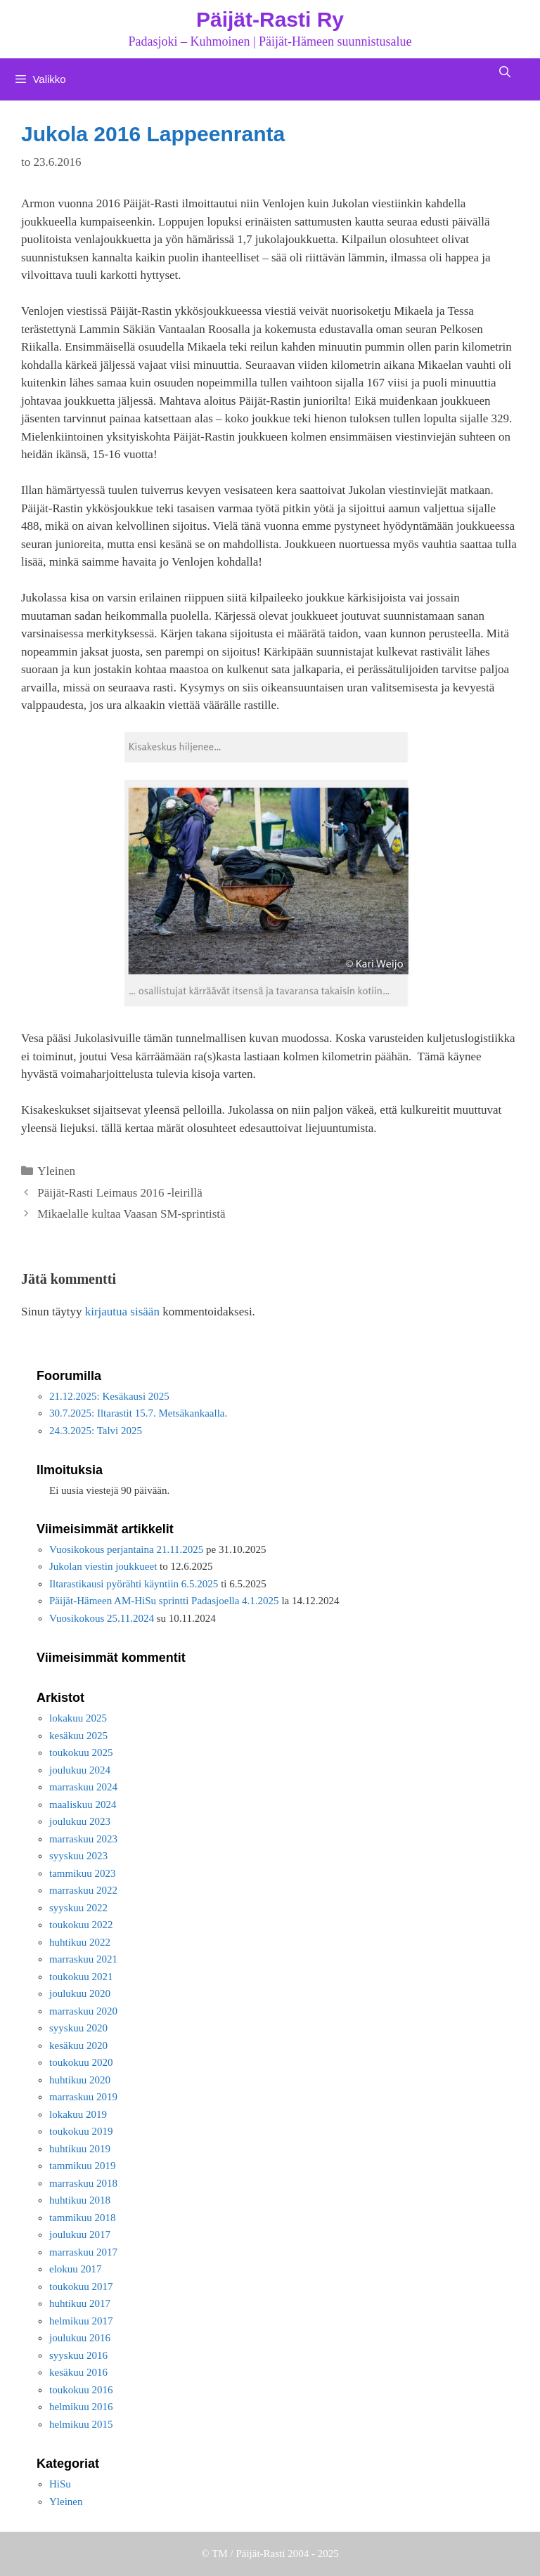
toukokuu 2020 (80, 2062)
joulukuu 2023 (79, 1821)
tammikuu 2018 (82, 2217)
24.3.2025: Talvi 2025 (95, 1430)
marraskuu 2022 (83, 1890)
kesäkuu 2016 (78, 2372)
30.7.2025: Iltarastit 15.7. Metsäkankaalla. (138, 1413)
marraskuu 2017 (83, 2252)
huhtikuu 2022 (79, 1942)
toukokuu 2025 (80, 1752)
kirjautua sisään (122, 1311)
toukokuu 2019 (80, 2131)
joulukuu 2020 (79, 1993)
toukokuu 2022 (80, 1924)
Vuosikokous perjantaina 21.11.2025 (126, 1549)
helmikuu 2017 (80, 2321)
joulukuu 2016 (79, 2337)
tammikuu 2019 (82, 2165)
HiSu (60, 2484)
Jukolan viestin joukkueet (103, 1566)
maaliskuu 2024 (82, 1804)
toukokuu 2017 (80, 2286)
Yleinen (56, 1171)
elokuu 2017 (75, 2269)
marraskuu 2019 (83, 2096)
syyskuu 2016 (78, 2355)
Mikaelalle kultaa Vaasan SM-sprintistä (131, 1214)
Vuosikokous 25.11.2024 (101, 1618)
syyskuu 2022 (78, 1907)
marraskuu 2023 (83, 1839)
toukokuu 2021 (80, 1976)
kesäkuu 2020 (78, 2045)
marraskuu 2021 (83, 1959)
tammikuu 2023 (82, 1873)
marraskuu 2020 (83, 2011)
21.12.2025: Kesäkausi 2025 (109, 1396)
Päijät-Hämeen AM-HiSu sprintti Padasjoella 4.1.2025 (164, 1600)
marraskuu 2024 (83, 1787)
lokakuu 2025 (78, 1718)
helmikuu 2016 (80, 2406)
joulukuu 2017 (79, 2234)
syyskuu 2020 (78, 2028)
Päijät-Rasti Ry (270, 19)
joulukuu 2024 (79, 1770)
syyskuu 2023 (78, 1855)
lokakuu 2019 (78, 2114)
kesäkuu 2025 (78, 1735)
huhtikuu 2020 (79, 2080)
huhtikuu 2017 (79, 2303)
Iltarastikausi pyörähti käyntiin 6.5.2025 (133, 1583)
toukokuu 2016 (80, 2389)
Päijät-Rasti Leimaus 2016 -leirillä (119, 1192)
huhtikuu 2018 (79, 2200)
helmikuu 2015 (80, 2424)
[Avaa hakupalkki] (504, 72)
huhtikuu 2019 (79, 2148)
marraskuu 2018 (83, 2183)
